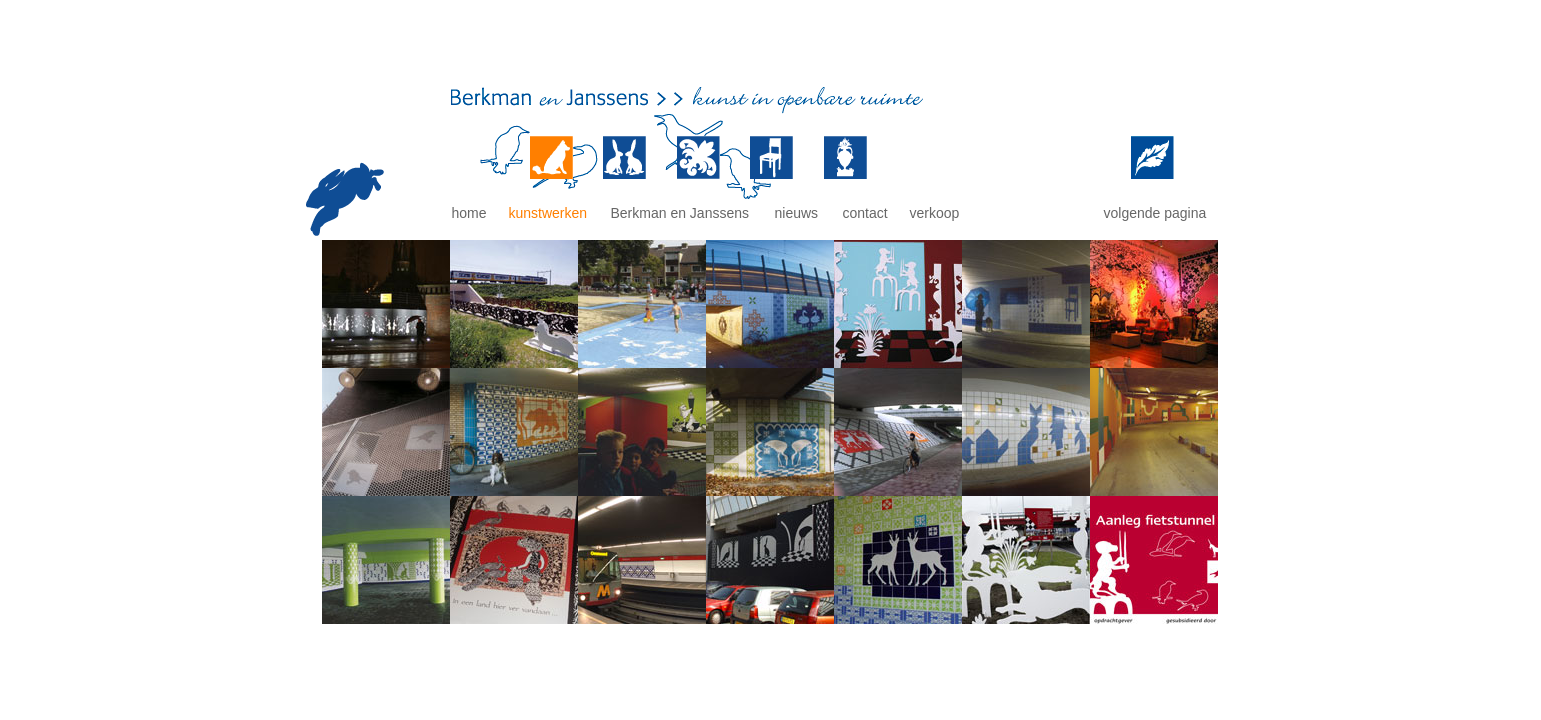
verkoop (935, 213)
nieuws (797, 213)
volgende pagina (1155, 213)
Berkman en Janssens (680, 213)
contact (865, 213)
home (469, 213)
